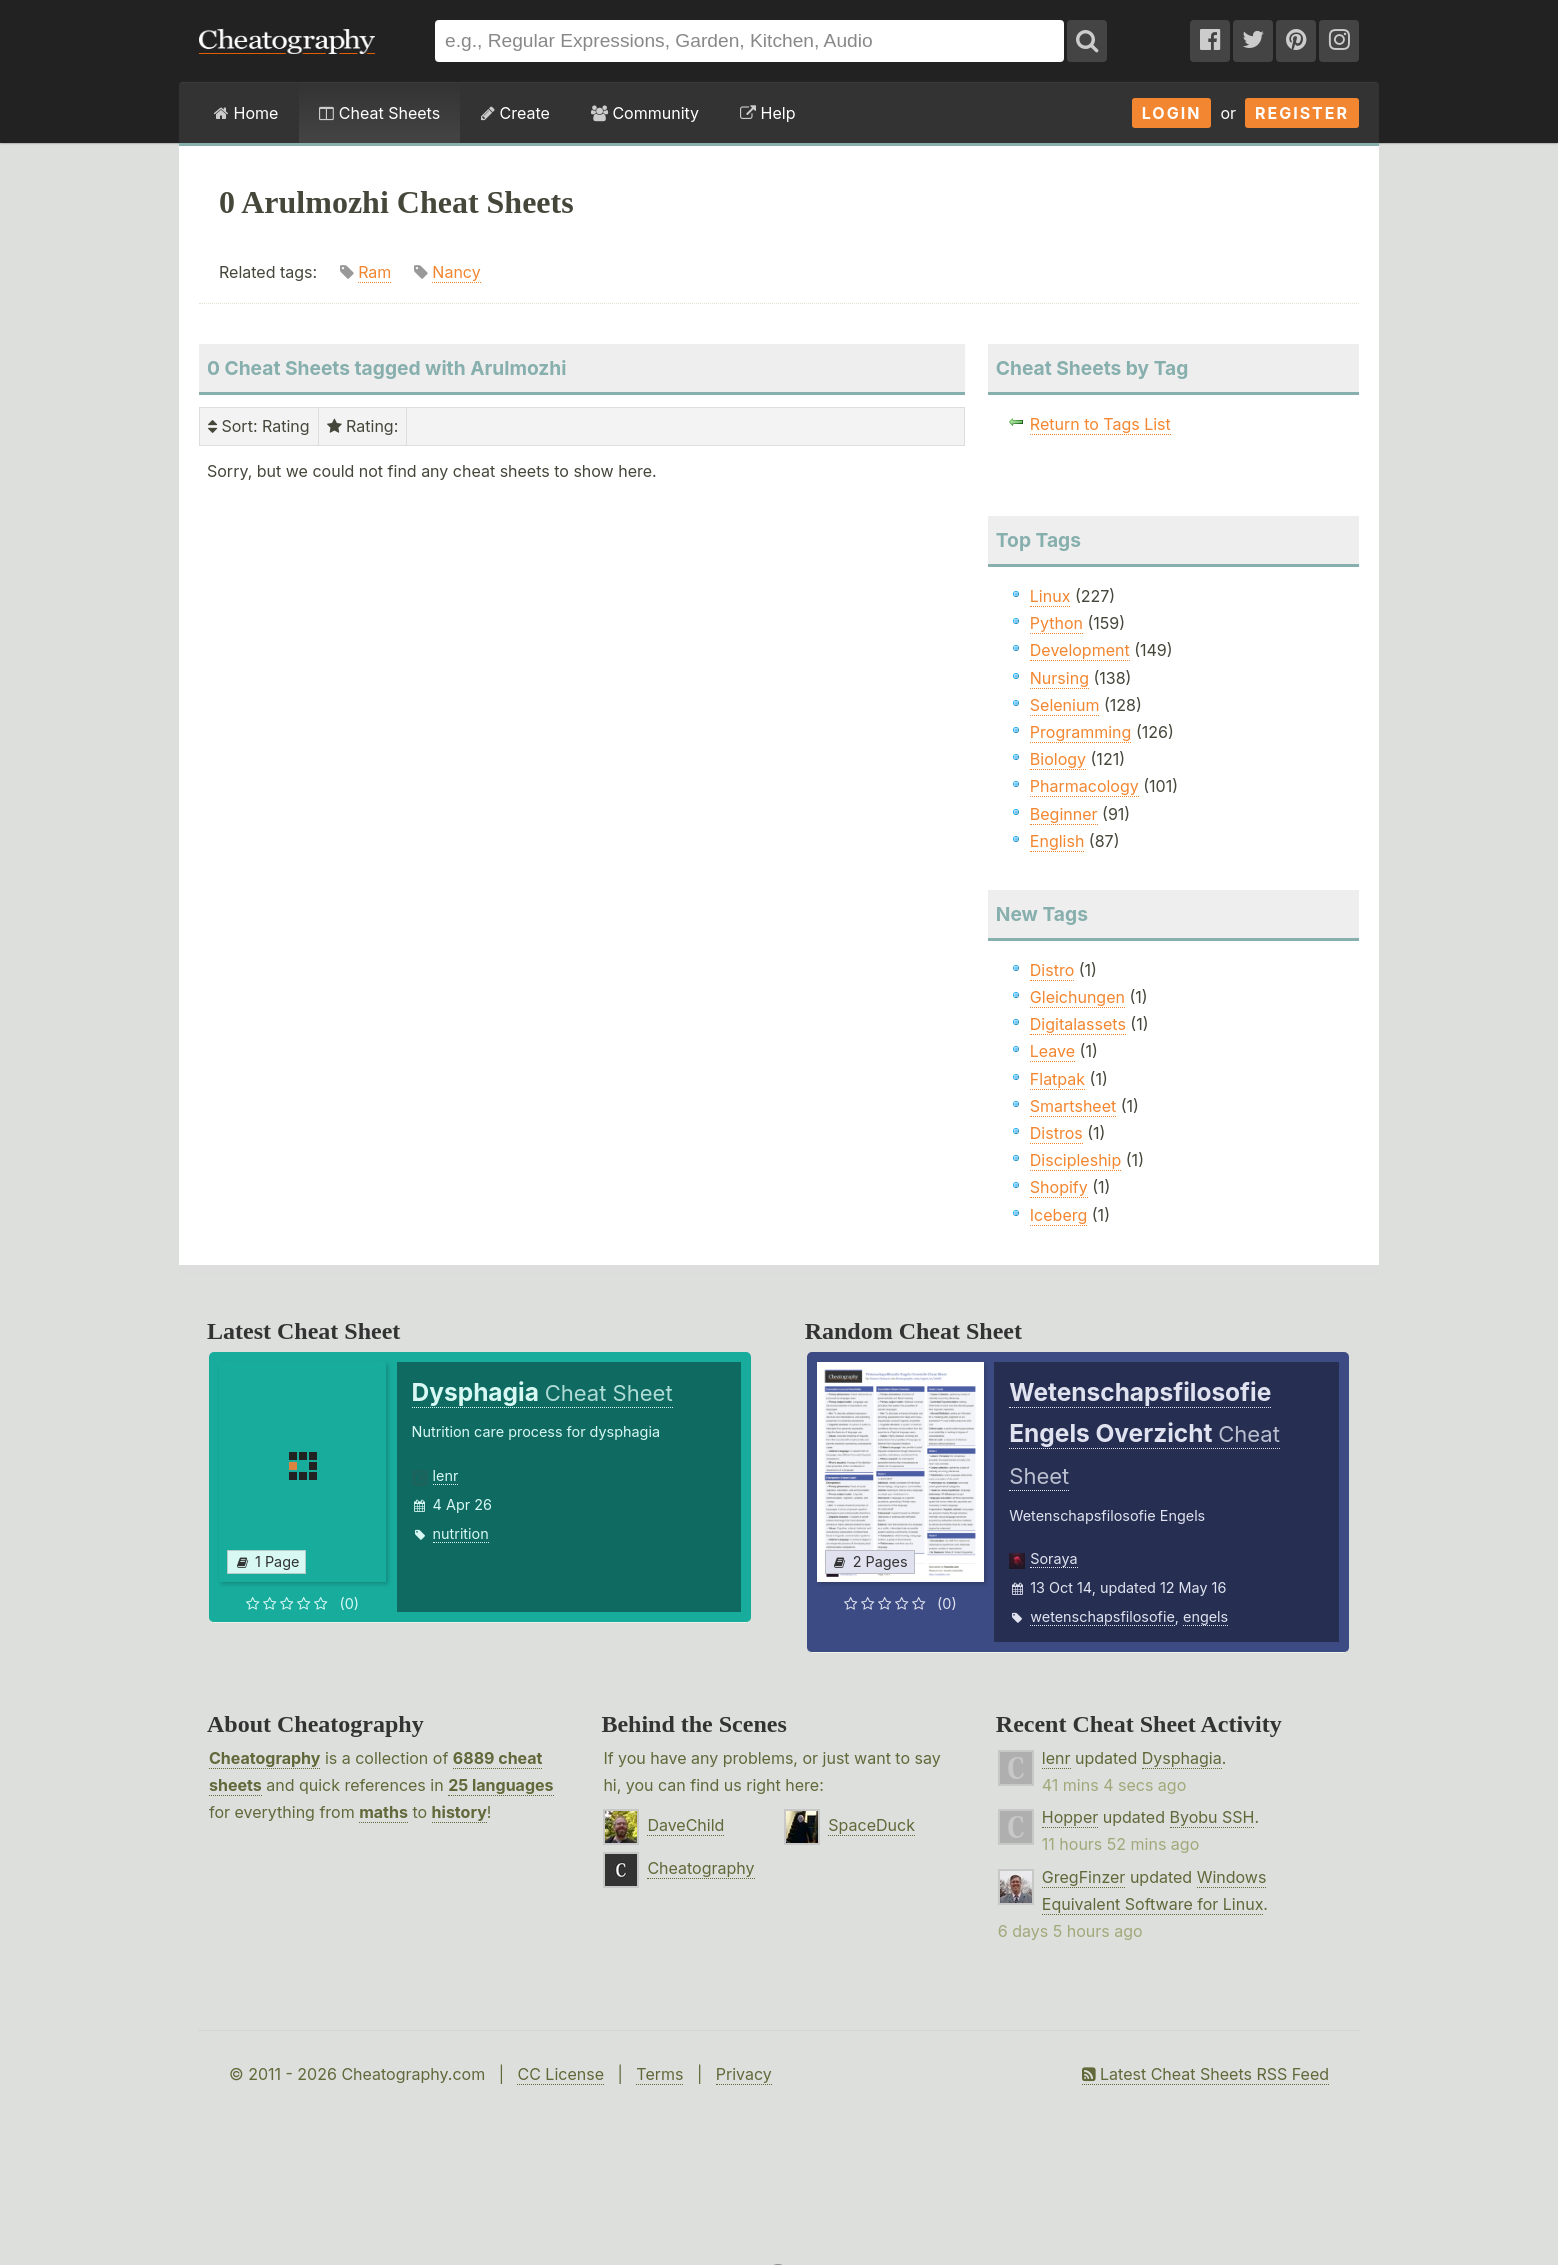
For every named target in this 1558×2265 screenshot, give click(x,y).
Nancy (456, 272)
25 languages (500, 1785)
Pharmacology (1084, 786)
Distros (1056, 1133)
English (1057, 841)
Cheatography (264, 1758)
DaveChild (685, 1825)
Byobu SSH (1212, 1817)
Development (1080, 650)
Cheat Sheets (379, 113)
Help (767, 113)
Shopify (1059, 1187)
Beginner (1064, 814)
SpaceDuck (871, 1825)
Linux (1050, 596)
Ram (374, 272)
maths (383, 1812)
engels (1205, 1616)
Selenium (1065, 705)
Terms (659, 2074)
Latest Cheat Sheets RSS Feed (1205, 2074)
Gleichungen (1077, 997)
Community (645, 113)
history (459, 1812)
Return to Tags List (1100, 424)
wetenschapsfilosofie (1102, 1616)
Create (515, 113)
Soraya (1053, 1558)
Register (1302, 113)
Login (1172, 113)
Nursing (1059, 678)
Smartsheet (1073, 1106)
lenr (446, 1475)
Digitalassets (1078, 1024)
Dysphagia (1182, 1758)
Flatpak (1057, 1079)
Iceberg (1058, 1215)
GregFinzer (1084, 1877)
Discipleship (1075, 1160)
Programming (1081, 732)
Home (246, 113)
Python (1056, 623)
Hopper (1070, 1817)
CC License (560, 2074)
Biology (1058, 759)
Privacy (744, 2074)
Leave (1052, 1051)
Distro (1052, 970)
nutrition (461, 1533)
